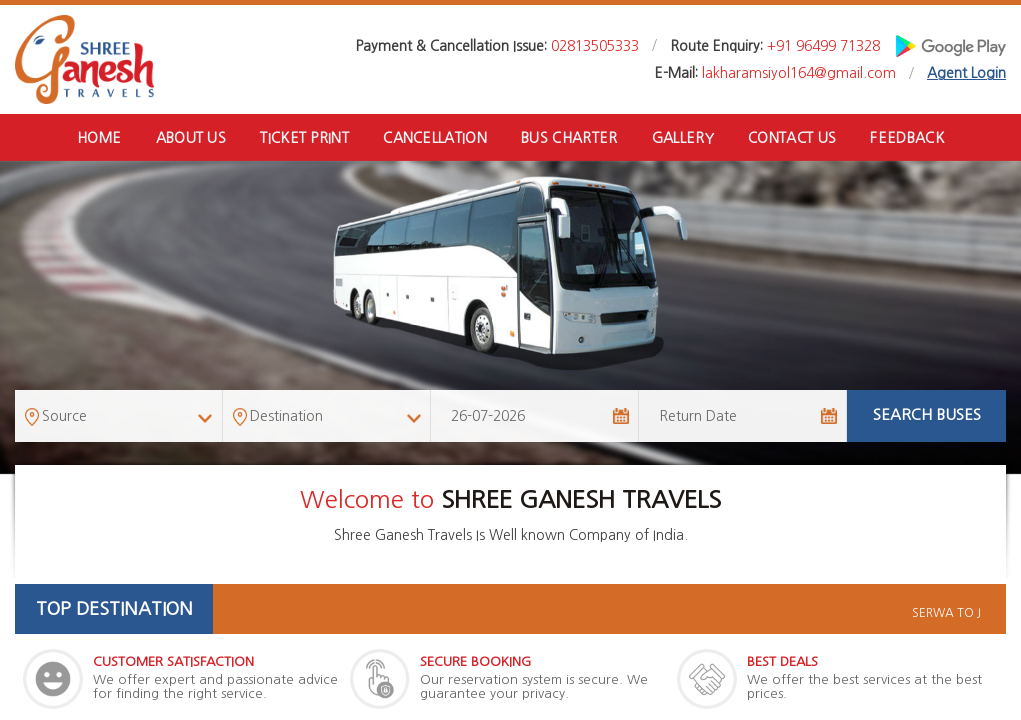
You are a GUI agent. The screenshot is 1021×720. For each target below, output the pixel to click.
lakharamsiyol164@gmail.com (799, 73)
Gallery (683, 138)
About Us (189, 138)
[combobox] (118, 417)
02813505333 (595, 46)
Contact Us (794, 138)
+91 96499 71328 (823, 46)
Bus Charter (569, 138)
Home (96, 138)
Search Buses (927, 416)
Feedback (909, 138)
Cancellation (434, 138)
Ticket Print (304, 138)
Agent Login (966, 73)
